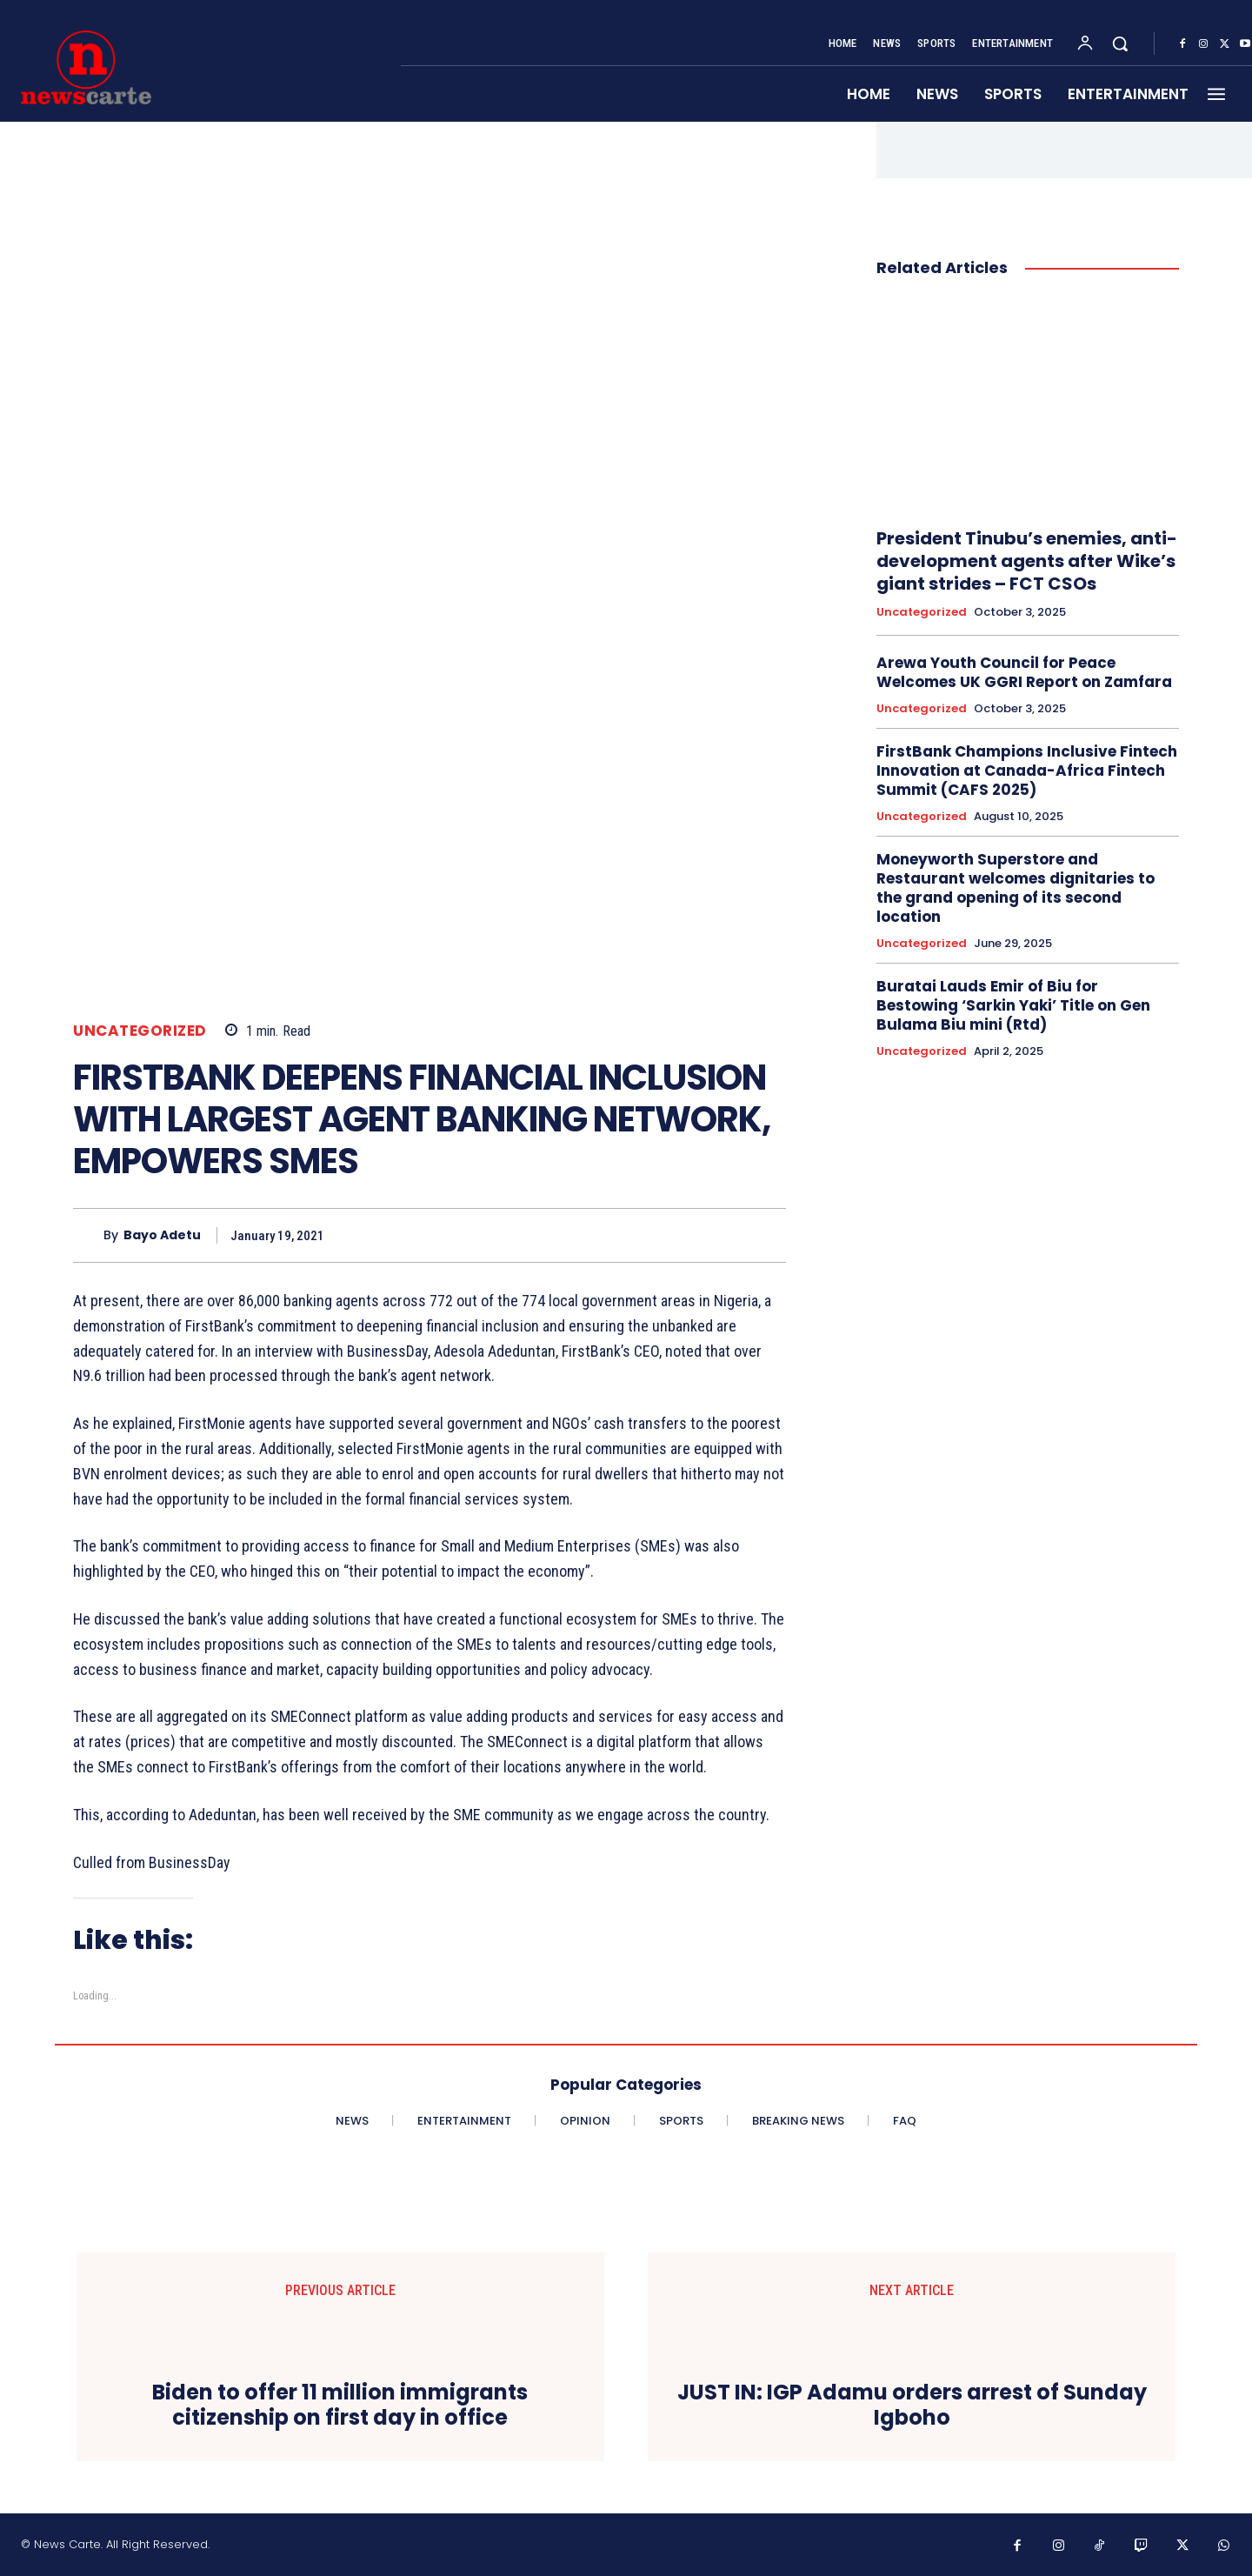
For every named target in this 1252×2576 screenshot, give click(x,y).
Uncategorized (140, 1031)
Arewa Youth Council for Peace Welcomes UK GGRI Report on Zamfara (1024, 672)
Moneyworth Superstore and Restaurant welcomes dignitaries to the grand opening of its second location (1015, 888)
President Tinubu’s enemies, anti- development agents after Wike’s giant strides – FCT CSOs (1026, 561)
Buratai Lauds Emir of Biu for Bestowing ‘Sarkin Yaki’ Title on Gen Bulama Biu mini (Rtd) (1013, 1005)
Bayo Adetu (162, 1235)
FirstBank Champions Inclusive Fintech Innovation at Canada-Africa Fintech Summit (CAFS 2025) (1026, 770)
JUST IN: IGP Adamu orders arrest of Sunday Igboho (912, 2405)
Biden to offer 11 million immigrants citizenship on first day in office (340, 2405)
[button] (1120, 43)
